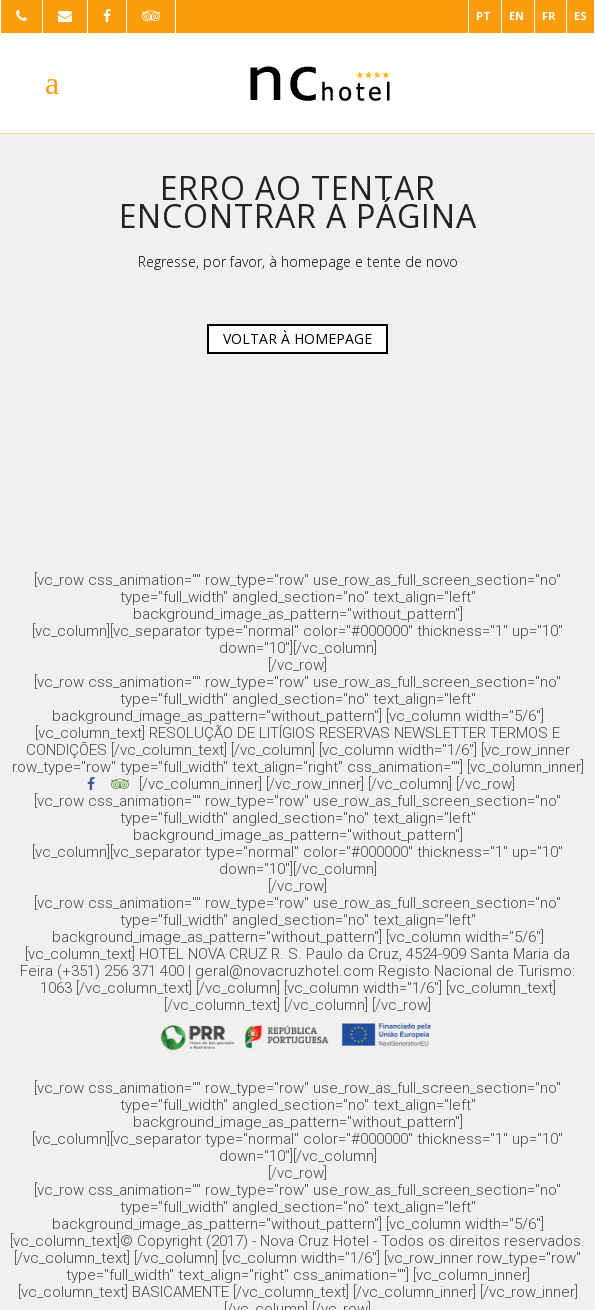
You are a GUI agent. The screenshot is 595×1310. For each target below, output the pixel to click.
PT (483, 15)
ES (580, 15)
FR (549, 15)
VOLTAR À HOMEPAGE (297, 338)
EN (516, 15)
